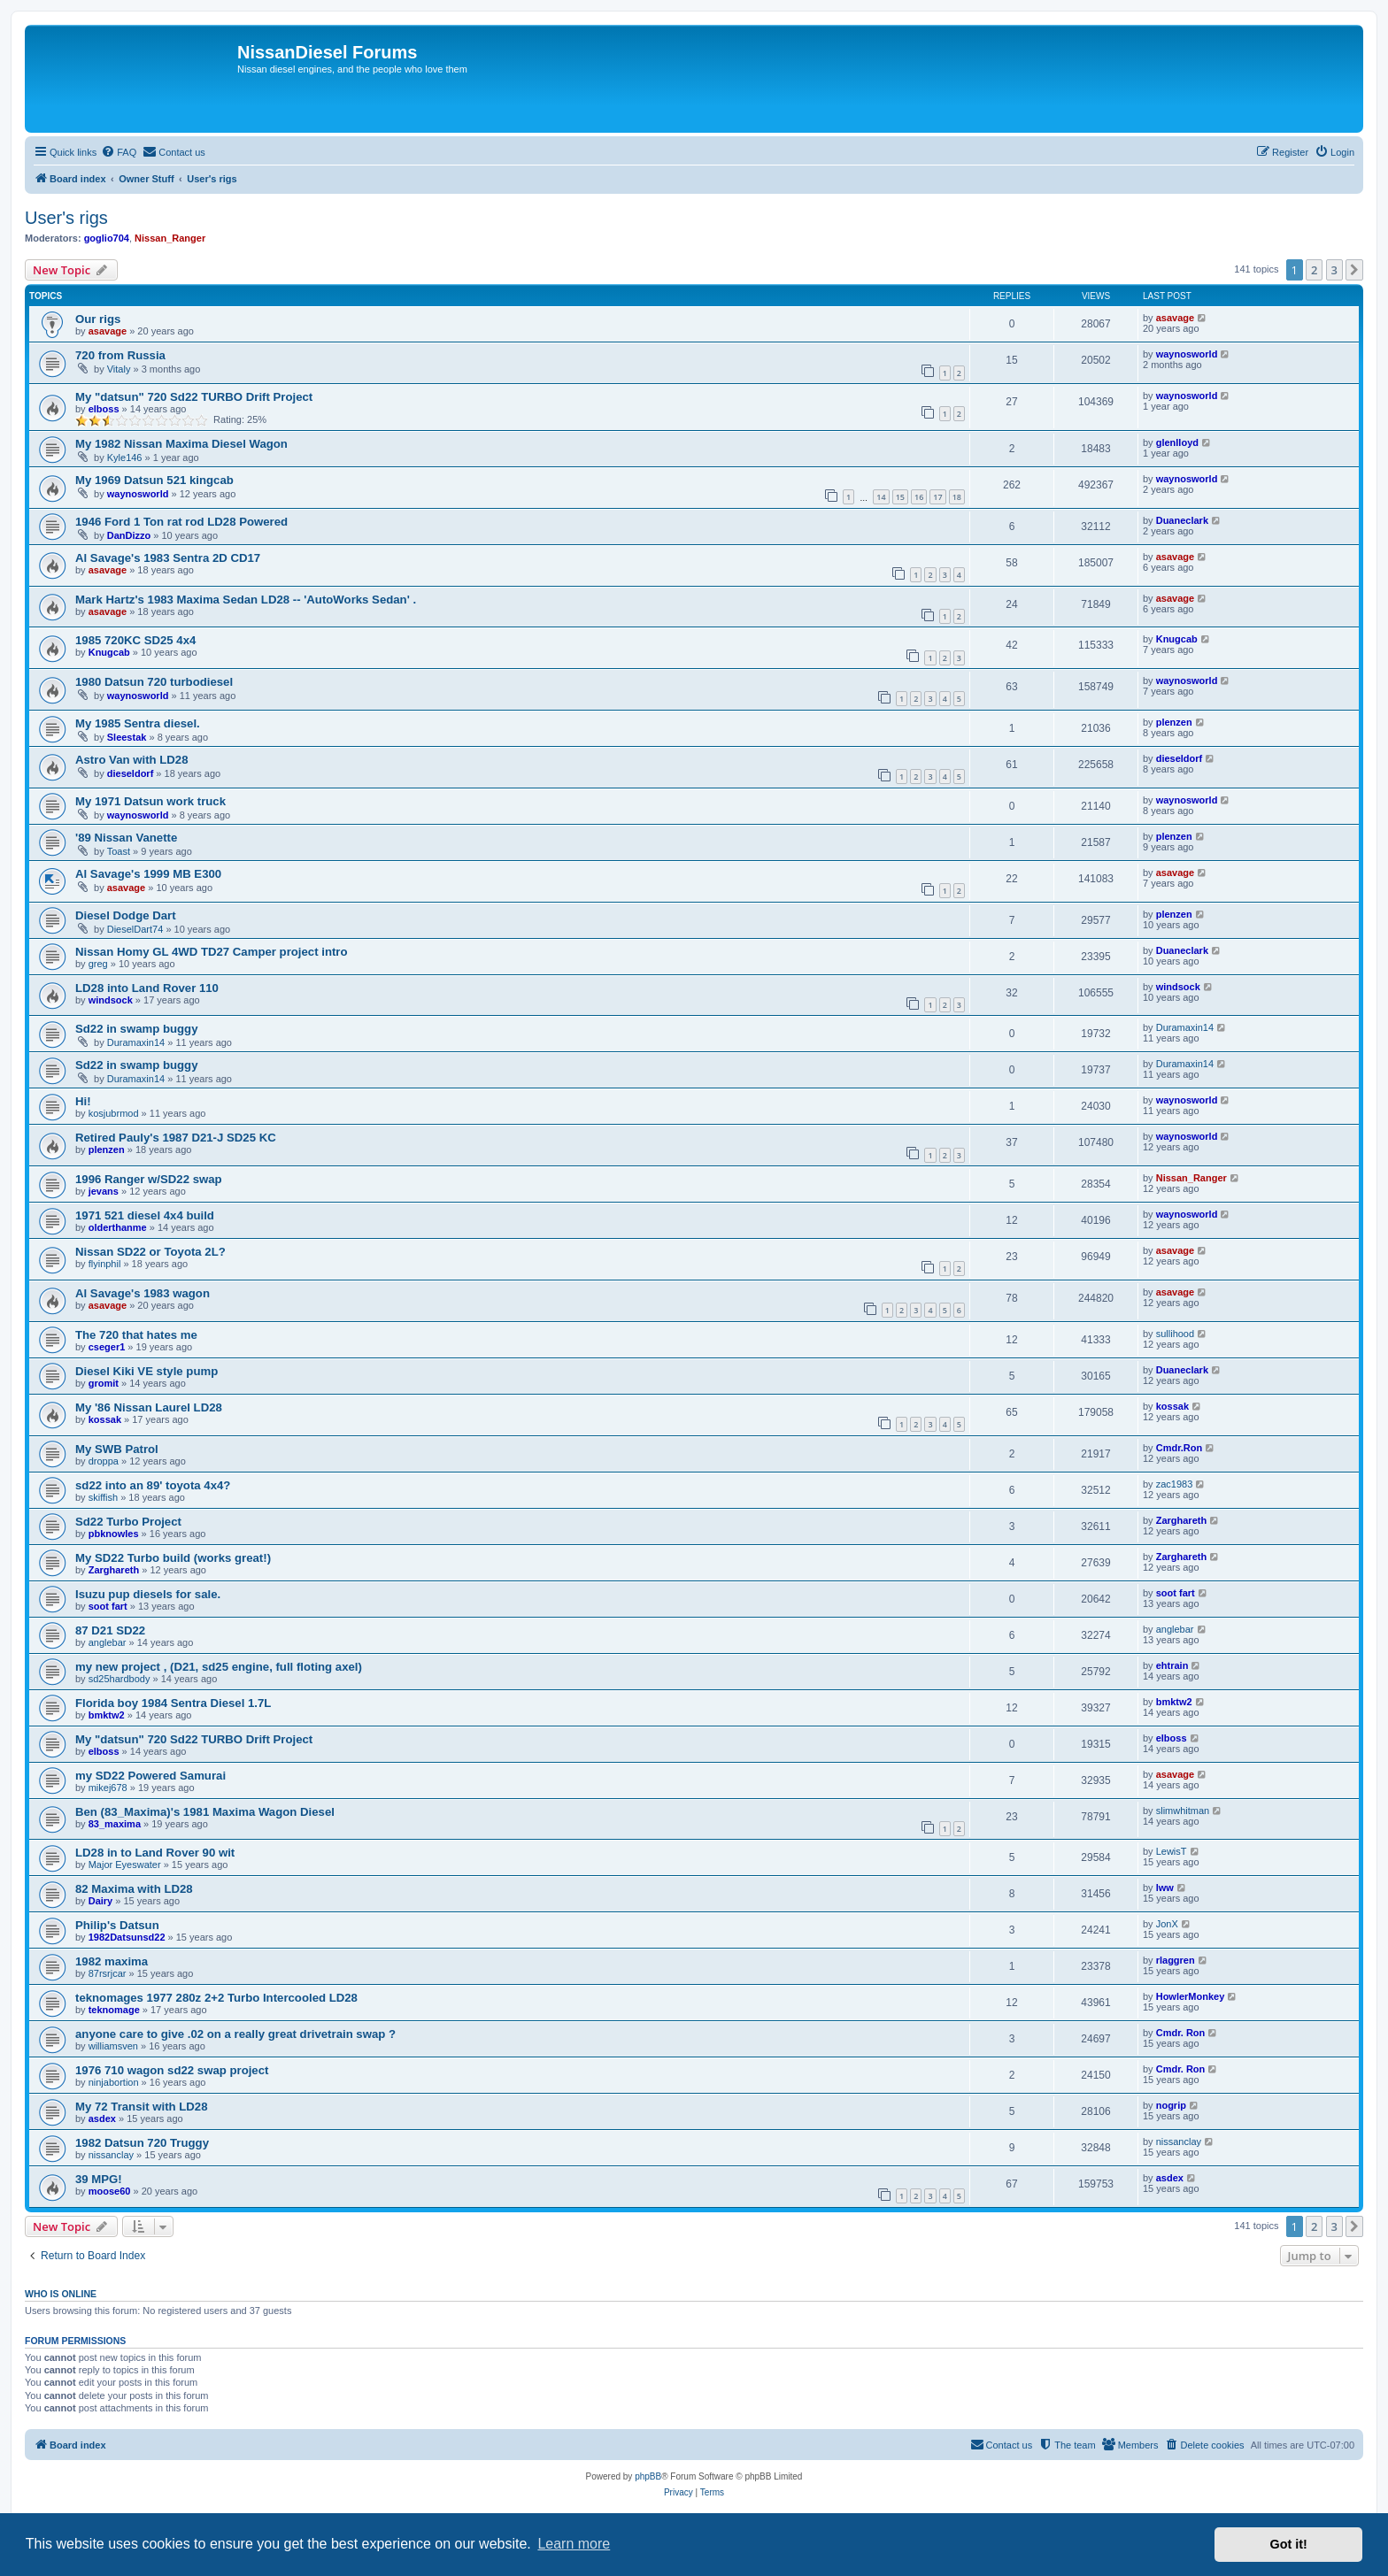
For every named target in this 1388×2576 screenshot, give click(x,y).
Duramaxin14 (136, 1042)
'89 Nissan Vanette (126, 837)
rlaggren (1175, 1960)
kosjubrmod (114, 1113)
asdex (102, 2118)
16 (918, 497)
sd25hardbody (119, 1678)
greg (98, 963)
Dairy (101, 1900)
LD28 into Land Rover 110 (147, 988)
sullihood (1175, 1333)
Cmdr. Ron (1181, 2032)
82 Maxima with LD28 (134, 1888)
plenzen (1174, 722)
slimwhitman (1183, 1810)
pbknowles (114, 1533)
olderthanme (118, 1227)
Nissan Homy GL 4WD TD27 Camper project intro (211, 951)
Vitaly (119, 369)
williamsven (113, 2046)
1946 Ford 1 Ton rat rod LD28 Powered (181, 521)
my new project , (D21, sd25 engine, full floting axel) (218, 1666)
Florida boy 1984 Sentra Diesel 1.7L (173, 1703)
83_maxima (115, 1824)
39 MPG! (98, 2179)
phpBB (648, 2476)
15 (900, 497)
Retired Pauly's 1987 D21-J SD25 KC (175, 1137)
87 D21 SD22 (110, 1630)
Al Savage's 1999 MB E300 (148, 873)
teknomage (114, 2009)
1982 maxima (111, 1961)
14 (880, 497)
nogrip (1171, 2105)
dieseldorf (130, 773)
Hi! (83, 1101)
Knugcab (109, 652)
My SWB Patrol (116, 1449)
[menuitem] (118, 152)
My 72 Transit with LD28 (141, 2106)
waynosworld (1187, 354)
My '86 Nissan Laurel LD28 (148, 1407)
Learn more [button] (573, 2543)
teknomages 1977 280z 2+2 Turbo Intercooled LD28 (216, 1997)
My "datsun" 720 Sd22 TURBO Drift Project (193, 397)
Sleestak (127, 737)
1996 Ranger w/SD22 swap (148, 1179)
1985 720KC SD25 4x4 (135, 640)
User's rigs (66, 217)
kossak (105, 1419)
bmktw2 (107, 1715)
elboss (104, 409)
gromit (104, 1383)
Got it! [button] (1288, 2544)
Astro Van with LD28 (132, 759)
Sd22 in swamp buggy (136, 1028)
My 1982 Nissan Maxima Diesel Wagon (181, 443)
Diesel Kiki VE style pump (146, 1371)
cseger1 (107, 1347)
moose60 (110, 2191)
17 (937, 497)
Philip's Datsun (117, 1925)
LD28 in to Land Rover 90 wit (155, 1852)
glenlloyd (1177, 442)
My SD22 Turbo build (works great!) (173, 1558)
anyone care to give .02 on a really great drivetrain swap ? (235, 2034)
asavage (108, 331)
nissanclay (111, 2154)
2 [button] (1314, 270)
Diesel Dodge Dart (125, 915)
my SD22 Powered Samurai (150, 1775)
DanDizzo (129, 535)
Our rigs (97, 319)
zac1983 (1174, 1484)
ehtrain (1172, 1665)
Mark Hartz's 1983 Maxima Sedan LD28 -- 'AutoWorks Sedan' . (245, 599)
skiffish (103, 1497)
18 (956, 497)
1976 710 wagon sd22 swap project (171, 2070)
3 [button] (1334, 270)
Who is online (60, 2293)
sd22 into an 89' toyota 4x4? (152, 1485)
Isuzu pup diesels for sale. (147, 1594)
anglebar (108, 1642)
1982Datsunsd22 (127, 1937)
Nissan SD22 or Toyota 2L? (150, 1251)
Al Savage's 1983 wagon (142, 1293)
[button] (1354, 270)
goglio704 (106, 238)
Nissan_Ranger (170, 238)
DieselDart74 (135, 929)
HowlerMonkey (1190, 1996)
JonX (1167, 1924)
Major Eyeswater (125, 1864)
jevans (104, 1191)
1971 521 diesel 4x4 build (144, 1215)
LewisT (1171, 1851)
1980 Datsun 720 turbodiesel (154, 681)
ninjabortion (114, 2082)
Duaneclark (1182, 520)
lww (1165, 1887)
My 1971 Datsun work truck (150, 801)
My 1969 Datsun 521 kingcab (154, 480)
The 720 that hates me (136, 1335)
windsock (111, 1000)
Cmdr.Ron (1179, 1447)
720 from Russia (120, 355)
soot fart (108, 1606)
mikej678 (108, 1787)
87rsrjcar (108, 1973)
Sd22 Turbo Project (128, 1521)
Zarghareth (1181, 1520)
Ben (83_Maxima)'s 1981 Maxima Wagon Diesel (205, 1812)
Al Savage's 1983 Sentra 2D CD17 (167, 558)
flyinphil (105, 1263)
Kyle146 (125, 457)
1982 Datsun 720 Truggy (142, 2142)
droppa (104, 1461)
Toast (118, 851)
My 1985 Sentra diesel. (137, 723)
